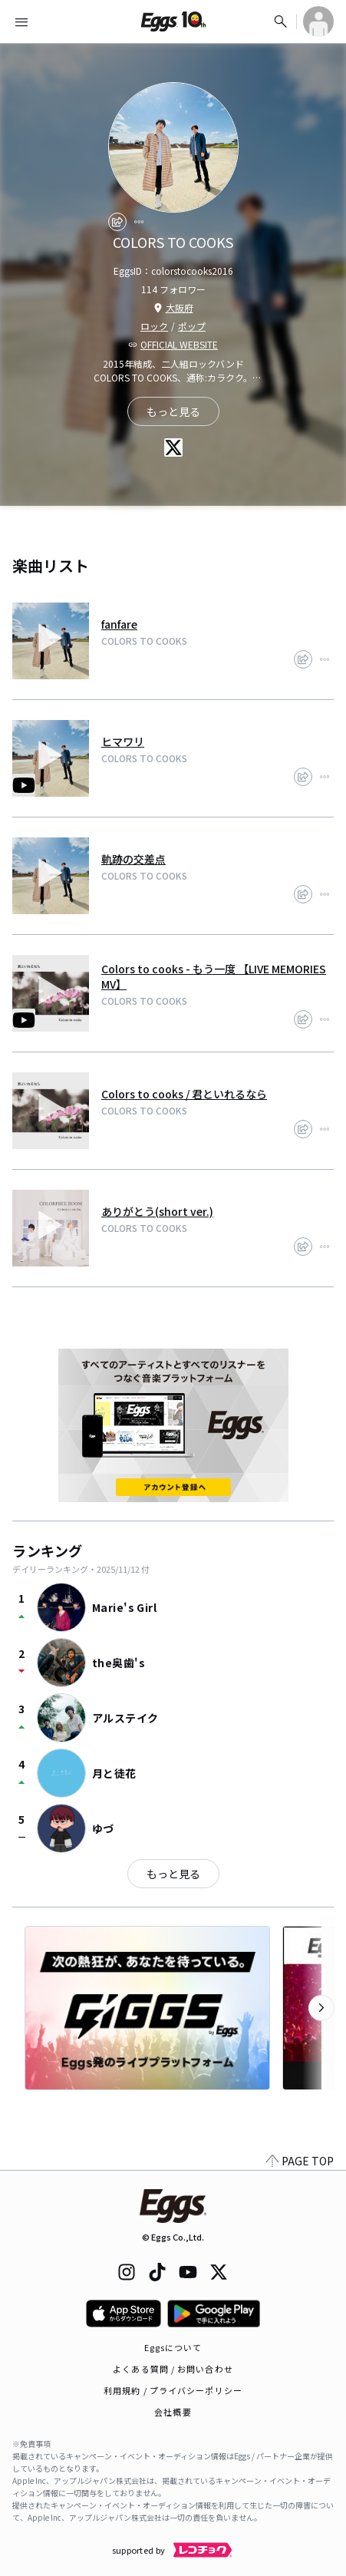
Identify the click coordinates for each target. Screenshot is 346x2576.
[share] (117, 222)
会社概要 (172, 2412)
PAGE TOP (300, 2160)
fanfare (119, 624)
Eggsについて (173, 2347)
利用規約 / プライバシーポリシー (173, 2390)
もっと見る (173, 1873)
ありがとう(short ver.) (157, 1211)
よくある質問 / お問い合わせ (173, 2369)
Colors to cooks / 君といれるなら (184, 1093)
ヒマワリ (122, 741)
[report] (139, 222)
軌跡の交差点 (133, 859)
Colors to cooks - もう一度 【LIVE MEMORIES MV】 (213, 976)
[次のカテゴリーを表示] (321, 2008)
